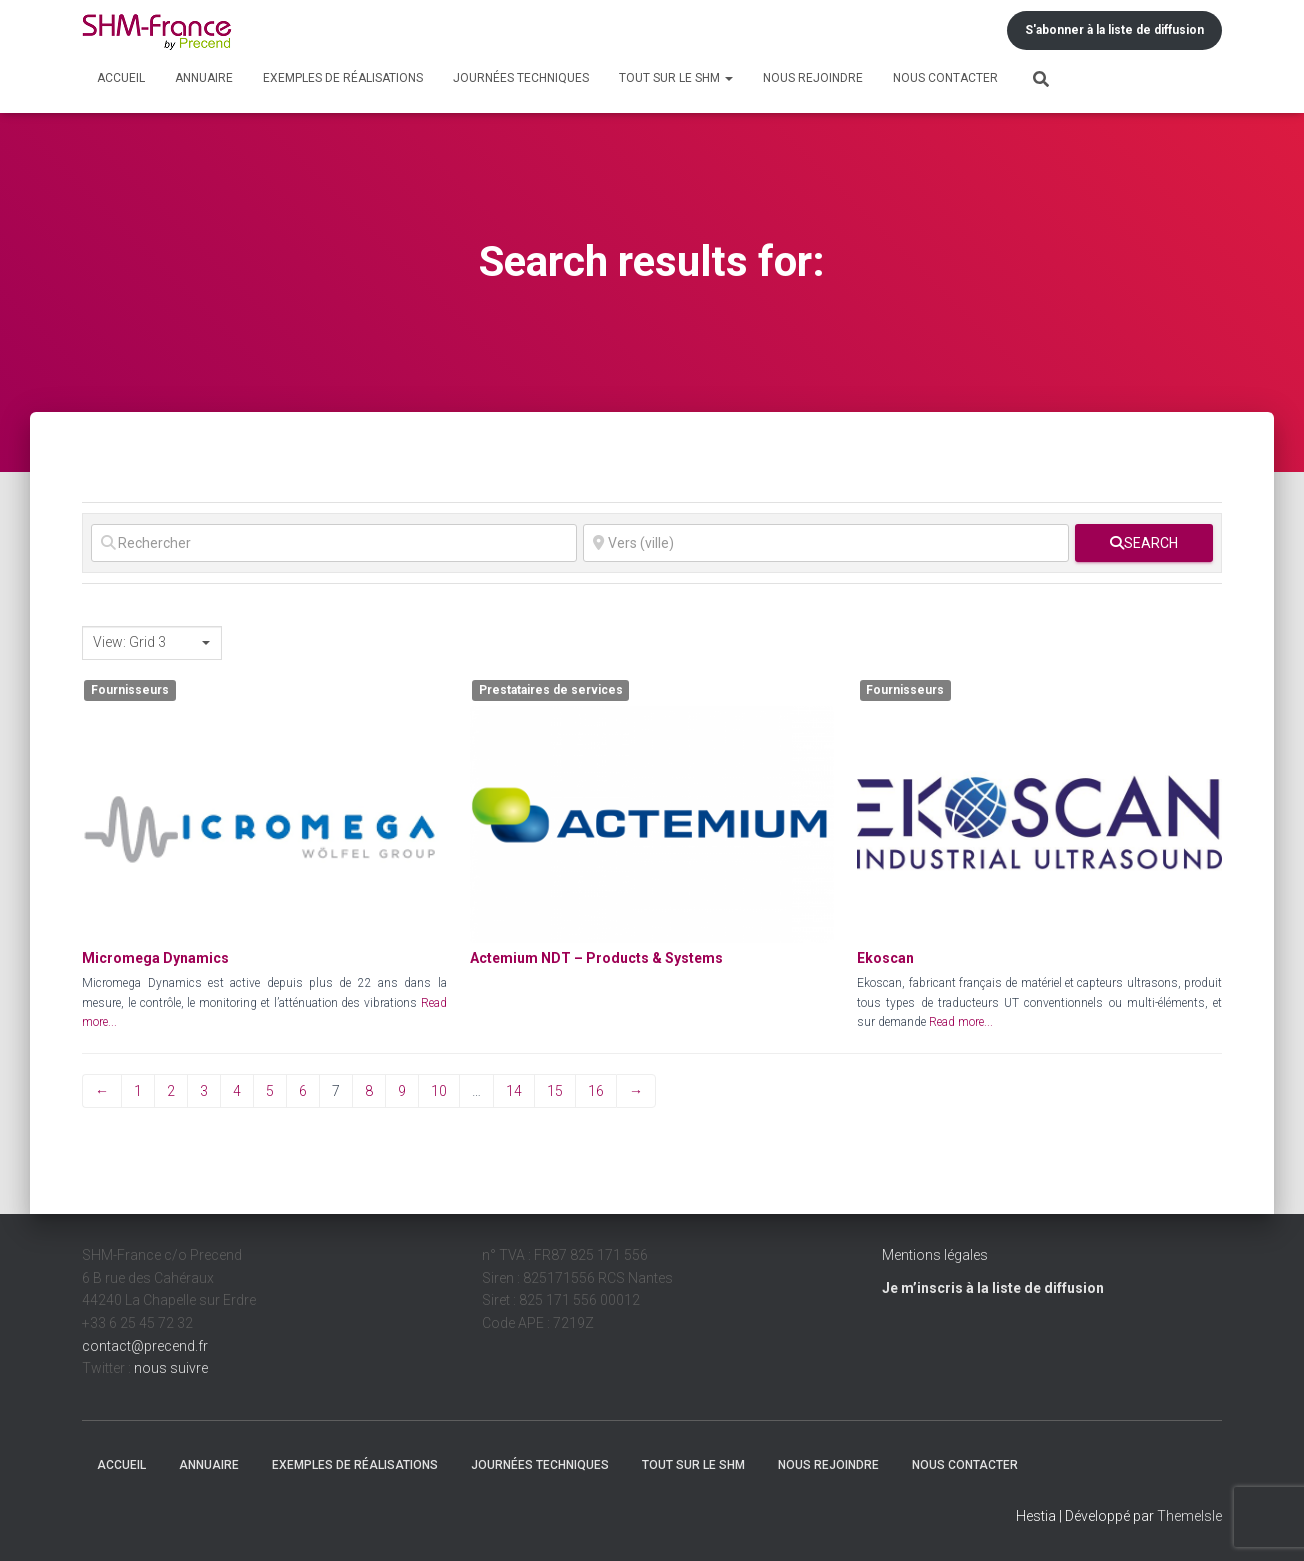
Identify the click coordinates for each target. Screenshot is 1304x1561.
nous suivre (171, 1368)
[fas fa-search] (1144, 543)
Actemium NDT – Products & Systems (596, 958)
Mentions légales (935, 1255)
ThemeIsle (1189, 1516)
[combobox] (152, 643)
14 (514, 1091)
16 (596, 1091)
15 (555, 1091)
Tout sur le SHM (676, 78)
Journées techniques (521, 78)
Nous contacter (945, 78)
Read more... (961, 1022)
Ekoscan (885, 958)
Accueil (121, 78)
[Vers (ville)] (826, 543)
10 (439, 1091)
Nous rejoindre (813, 78)
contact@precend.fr (145, 1346)
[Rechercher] (334, 543)
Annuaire (204, 78)
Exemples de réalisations (343, 78)
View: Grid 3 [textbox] (129, 642)
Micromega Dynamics (155, 958)
